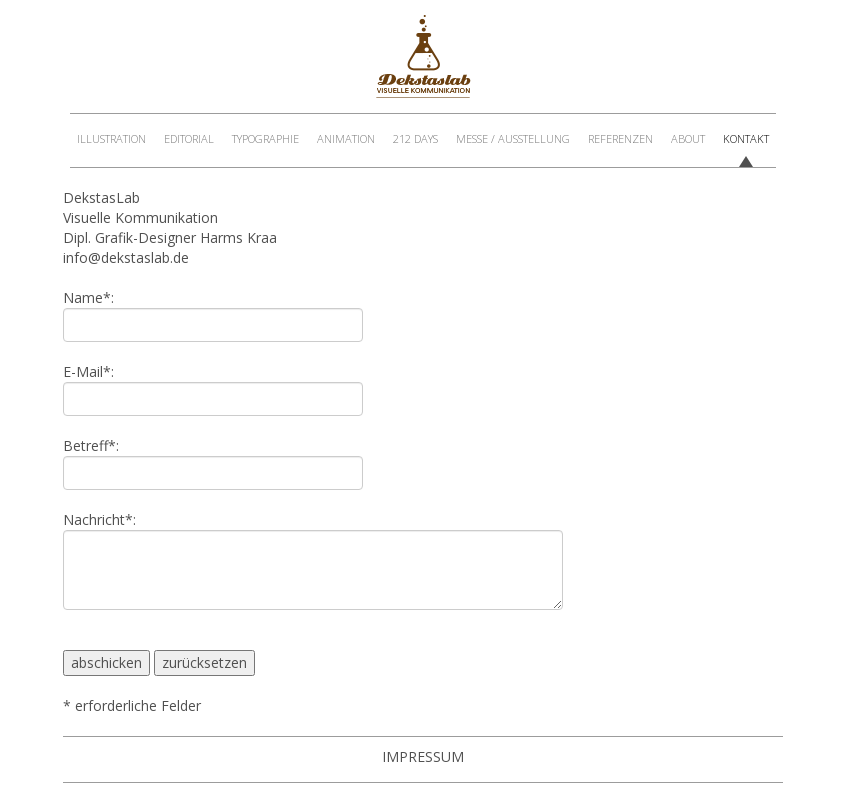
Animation (346, 138)
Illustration (111, 138)
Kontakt (746, 138)
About (688, 138)
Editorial (189, 138)
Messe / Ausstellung (513, 138)
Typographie (265, 138)
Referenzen (620, 138)
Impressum (423, 756)
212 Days (415, 138)
